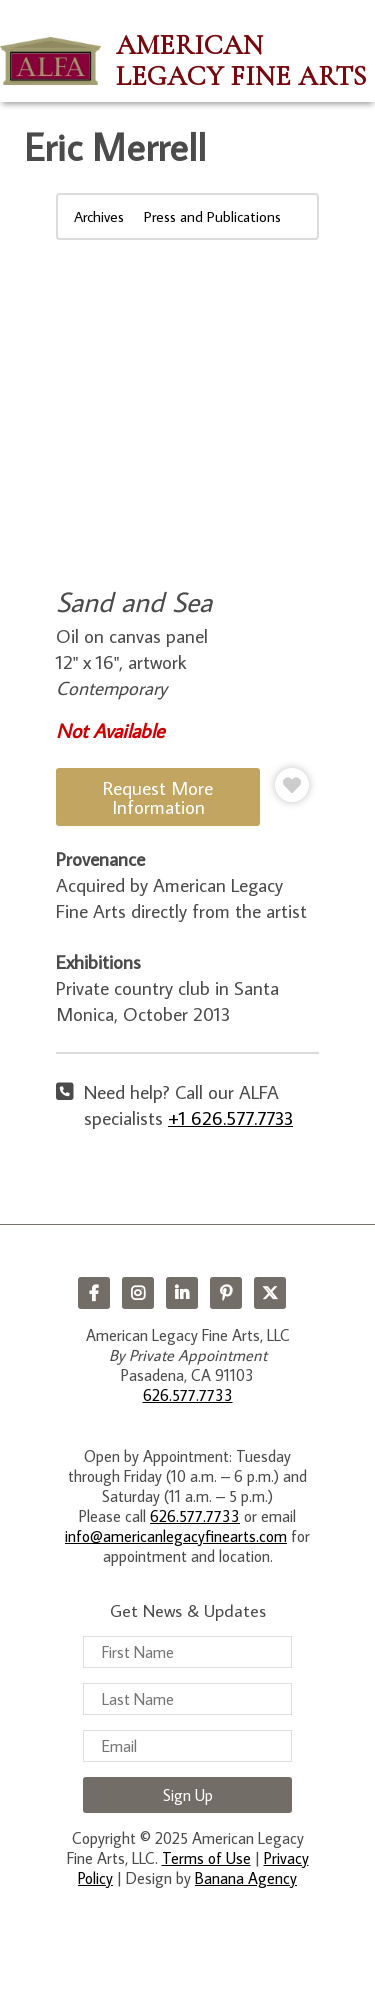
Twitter (270, 1293)
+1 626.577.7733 (230, 1117)
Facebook (94, 1293)
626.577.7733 (188, 1395)
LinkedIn (182, 1293)
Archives (99, 216)
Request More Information (158, 797)
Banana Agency (246, 1878)
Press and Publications (212, 216)
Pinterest (226, 1293)
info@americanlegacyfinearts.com (176, 1536)
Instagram (138, 1293)
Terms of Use (206, 1858)
